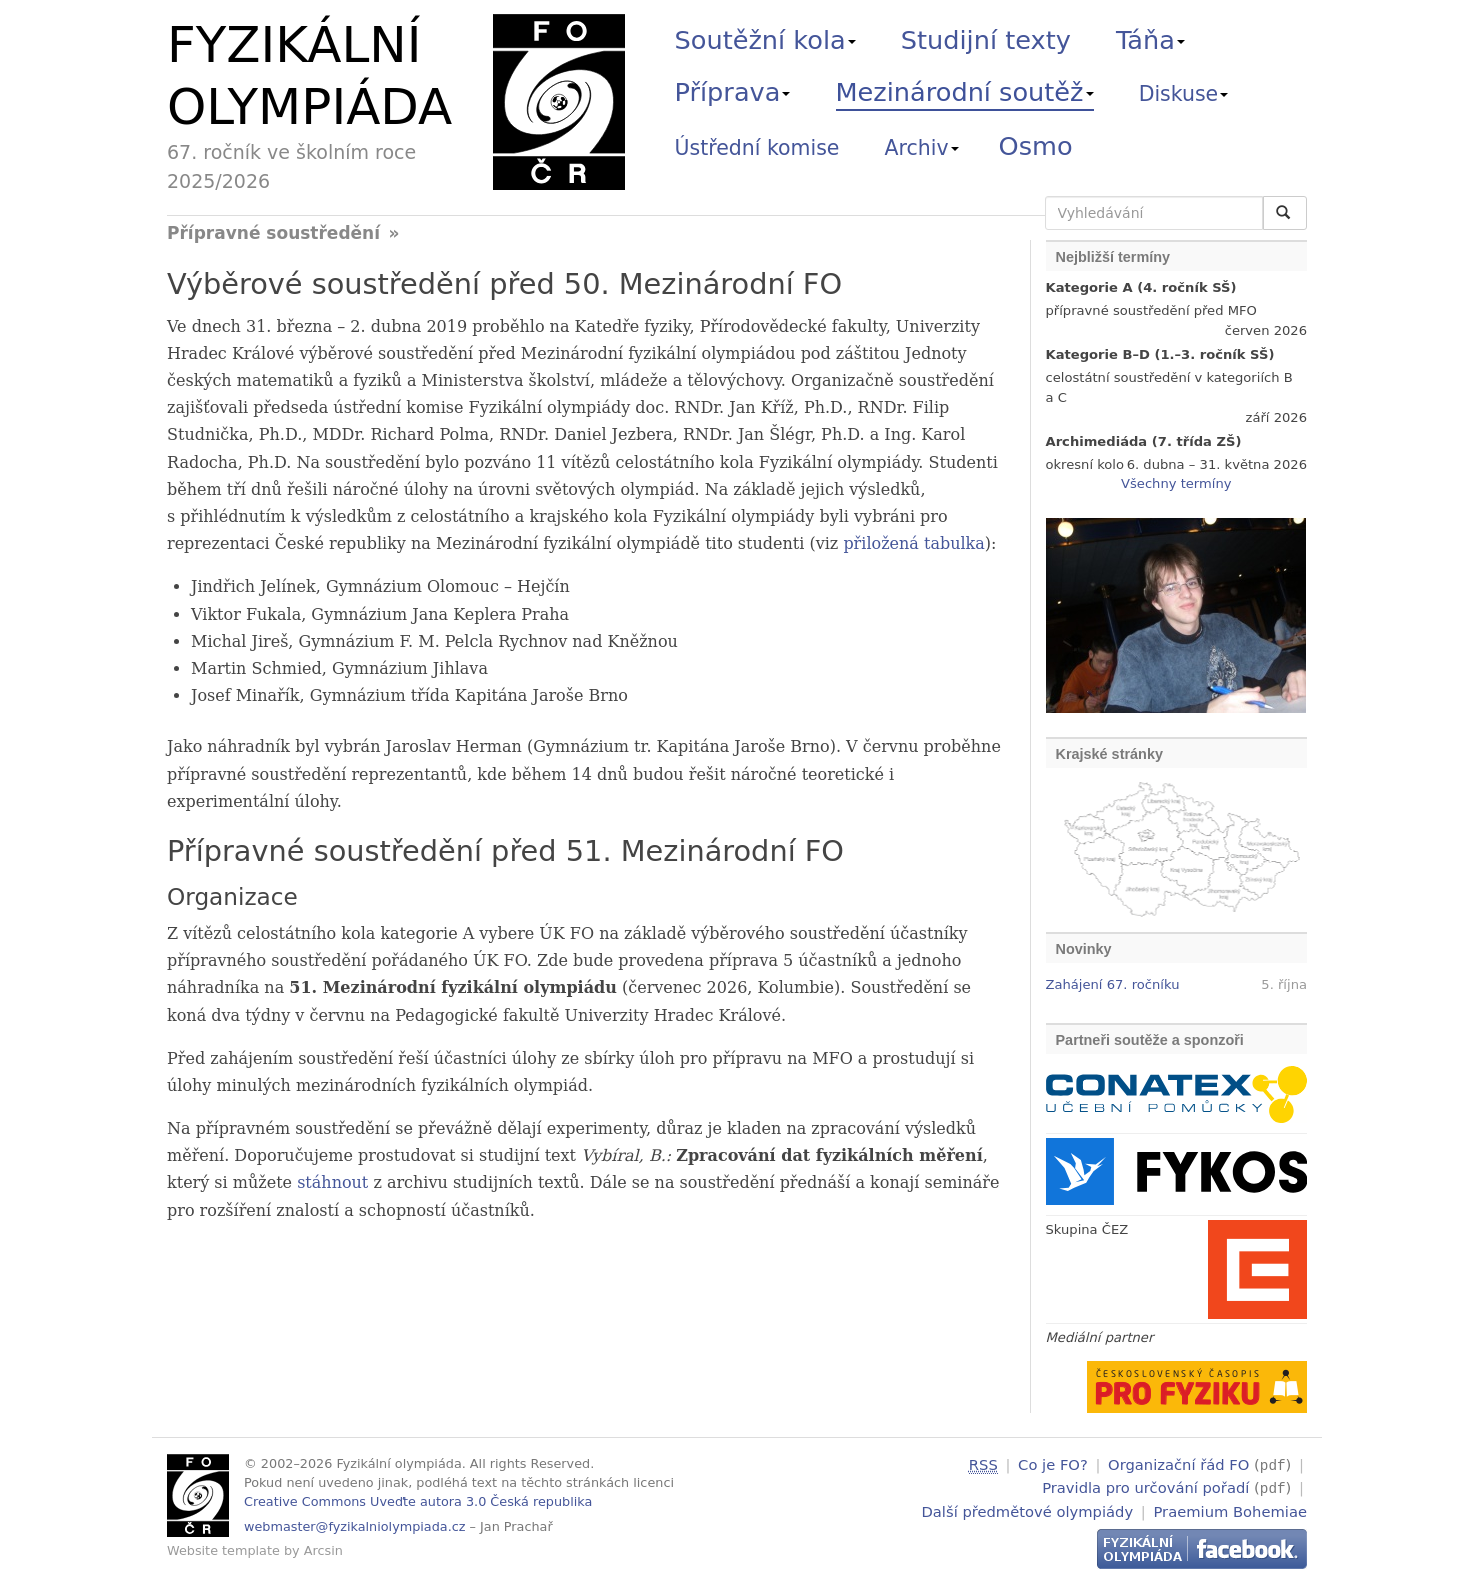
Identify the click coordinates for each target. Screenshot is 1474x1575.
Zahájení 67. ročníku (1113, 984)
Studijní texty (986, 40)
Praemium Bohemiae (1230, 1508)
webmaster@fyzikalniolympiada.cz (355, 1526)
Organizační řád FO (1178, 1464)
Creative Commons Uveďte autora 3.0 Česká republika (418, 1501)
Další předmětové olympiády (1028, 1508)
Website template (223, 1550)
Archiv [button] (922, 148)
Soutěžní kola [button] (765, 40)
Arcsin (323, 1550)
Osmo (1036, 146)
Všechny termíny (1176, 483)
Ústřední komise (757, 148)
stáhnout (332, 1182)
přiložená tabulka (913, 543)
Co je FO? (1053, 1464)
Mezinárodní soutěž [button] (965, 92)
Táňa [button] (1150, 40)
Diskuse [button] (1184, 94)
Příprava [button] (733, 92)
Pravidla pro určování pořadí (1145, 1486)
